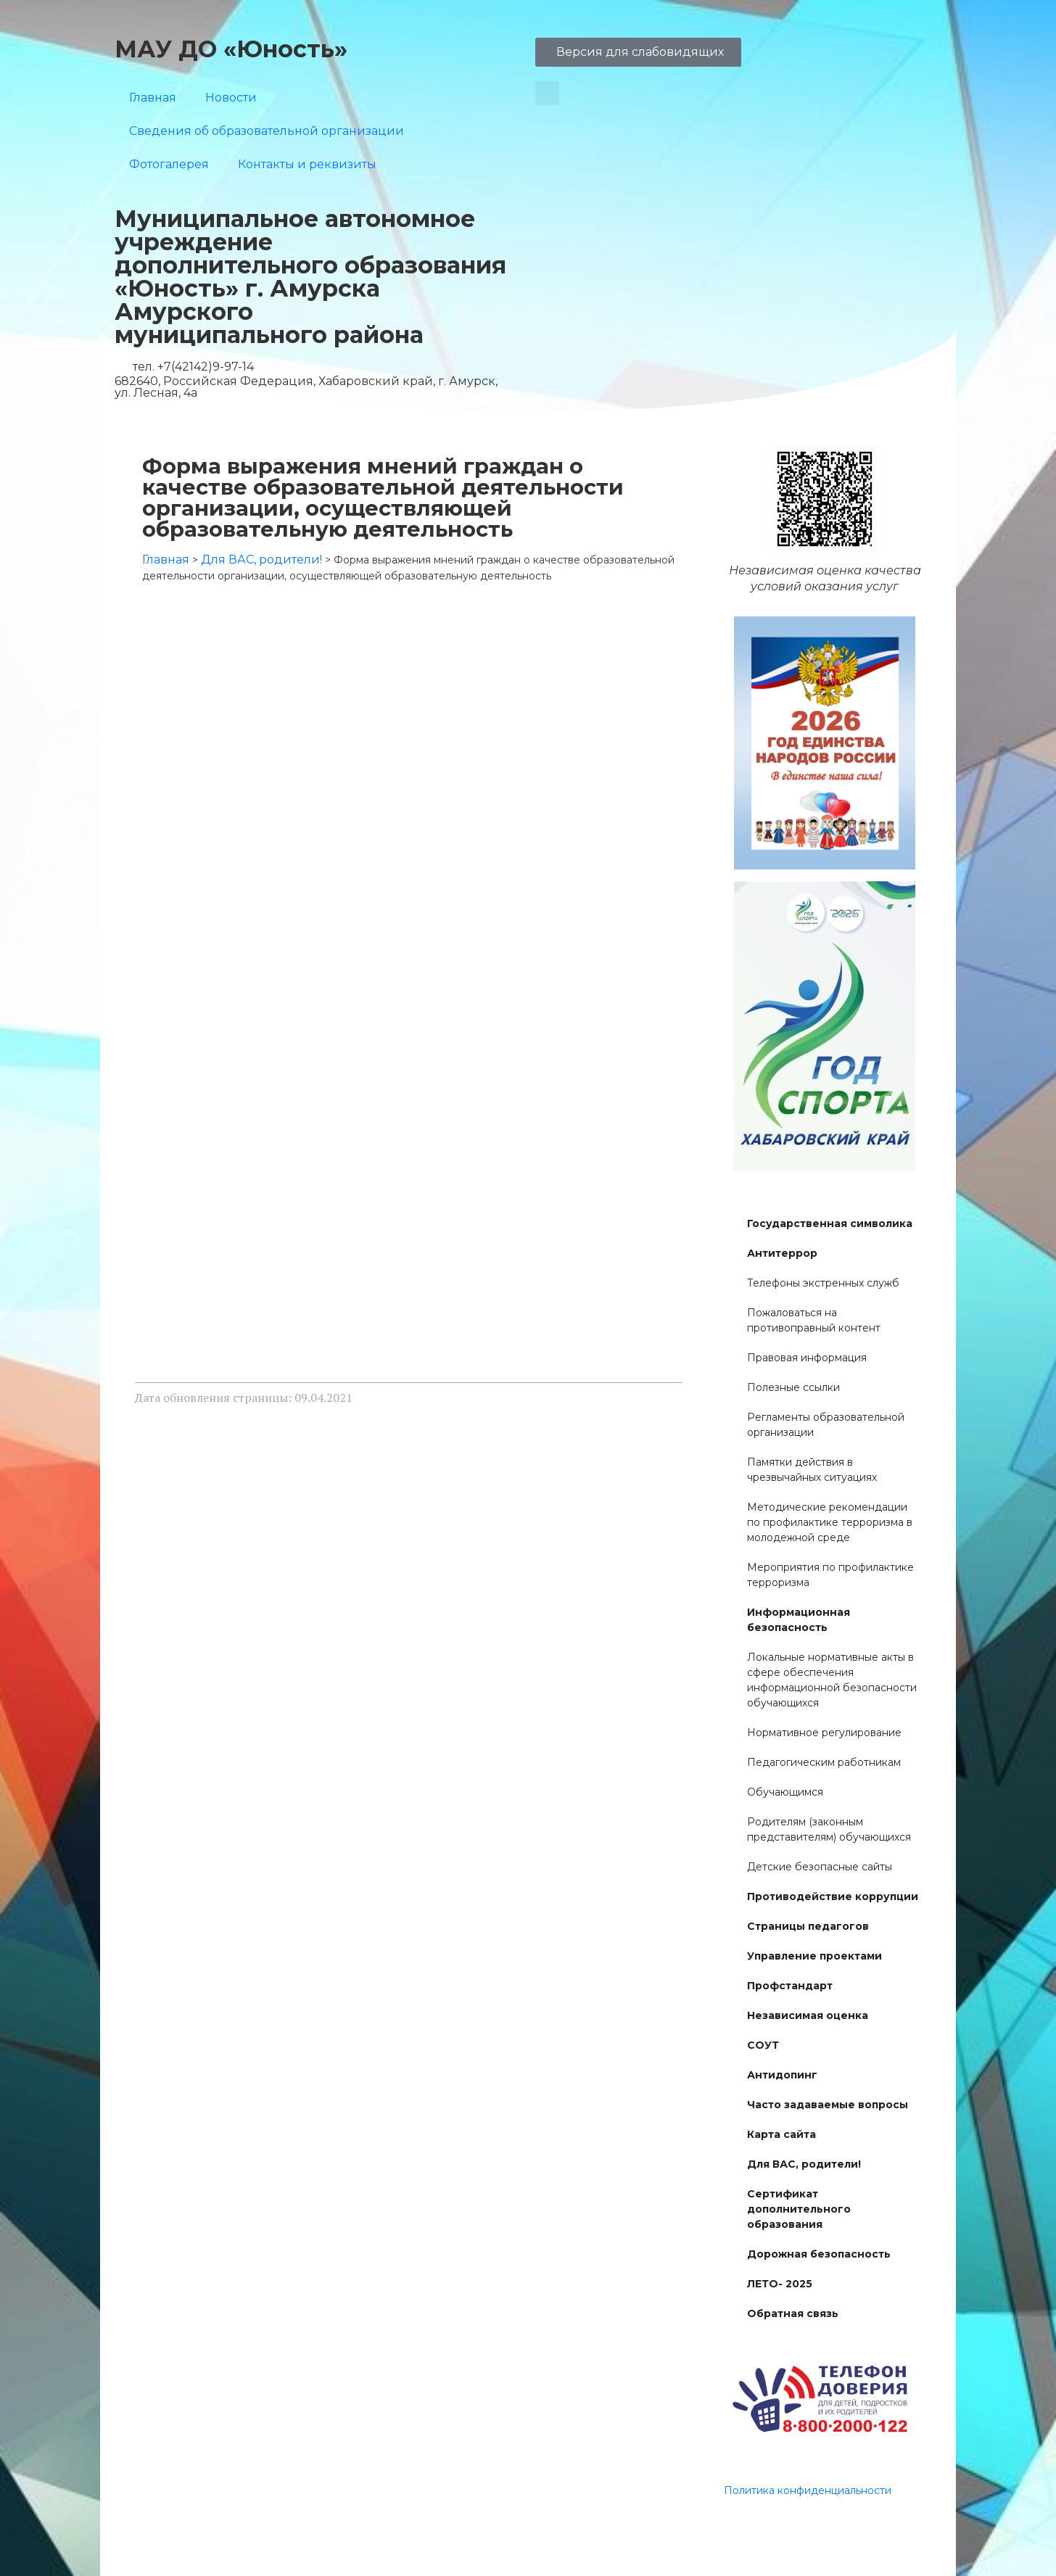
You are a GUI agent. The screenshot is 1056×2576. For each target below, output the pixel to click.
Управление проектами (814, 1955)
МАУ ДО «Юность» (231, 49)
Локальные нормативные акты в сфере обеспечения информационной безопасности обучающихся (832, 1680)
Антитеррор (782, 1253)
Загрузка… (408, 972)
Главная (152, 97)
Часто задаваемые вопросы (827, 2104)
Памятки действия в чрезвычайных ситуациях (812, 1470)
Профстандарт (790, 1985)
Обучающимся (785, 1792)
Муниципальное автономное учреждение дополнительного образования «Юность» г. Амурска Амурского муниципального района (310, 277)
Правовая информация (807, 1357)
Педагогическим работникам (824, 1762)
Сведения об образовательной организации (266, 131)
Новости (231, 97)
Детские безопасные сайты (819, 1866)
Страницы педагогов (808, 1926)
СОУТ (763, 2045)
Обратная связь (792, 2313)
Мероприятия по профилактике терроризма (830, 1575)
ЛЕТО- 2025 (779, 2283)
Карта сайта (781, 2134)
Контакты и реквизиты (307, 164)
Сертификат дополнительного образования (799, 2209)
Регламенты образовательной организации (825, 1425)
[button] (547, 93)
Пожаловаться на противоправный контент (813, 1320)
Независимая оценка (807, 2015)
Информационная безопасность (798, 1620)
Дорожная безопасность (819, 2254)
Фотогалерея (169, 164)
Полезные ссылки (793, 1387)
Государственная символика (829, 1223)
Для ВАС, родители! (804, 2164)
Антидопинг (782, 2074)
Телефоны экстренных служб (823, 1282)
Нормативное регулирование (824, 1732)
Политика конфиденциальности (807, 2490)
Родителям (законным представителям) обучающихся (829, 1829)
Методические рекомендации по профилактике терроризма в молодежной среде (829, 1522)
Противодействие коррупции (832, 1896)
